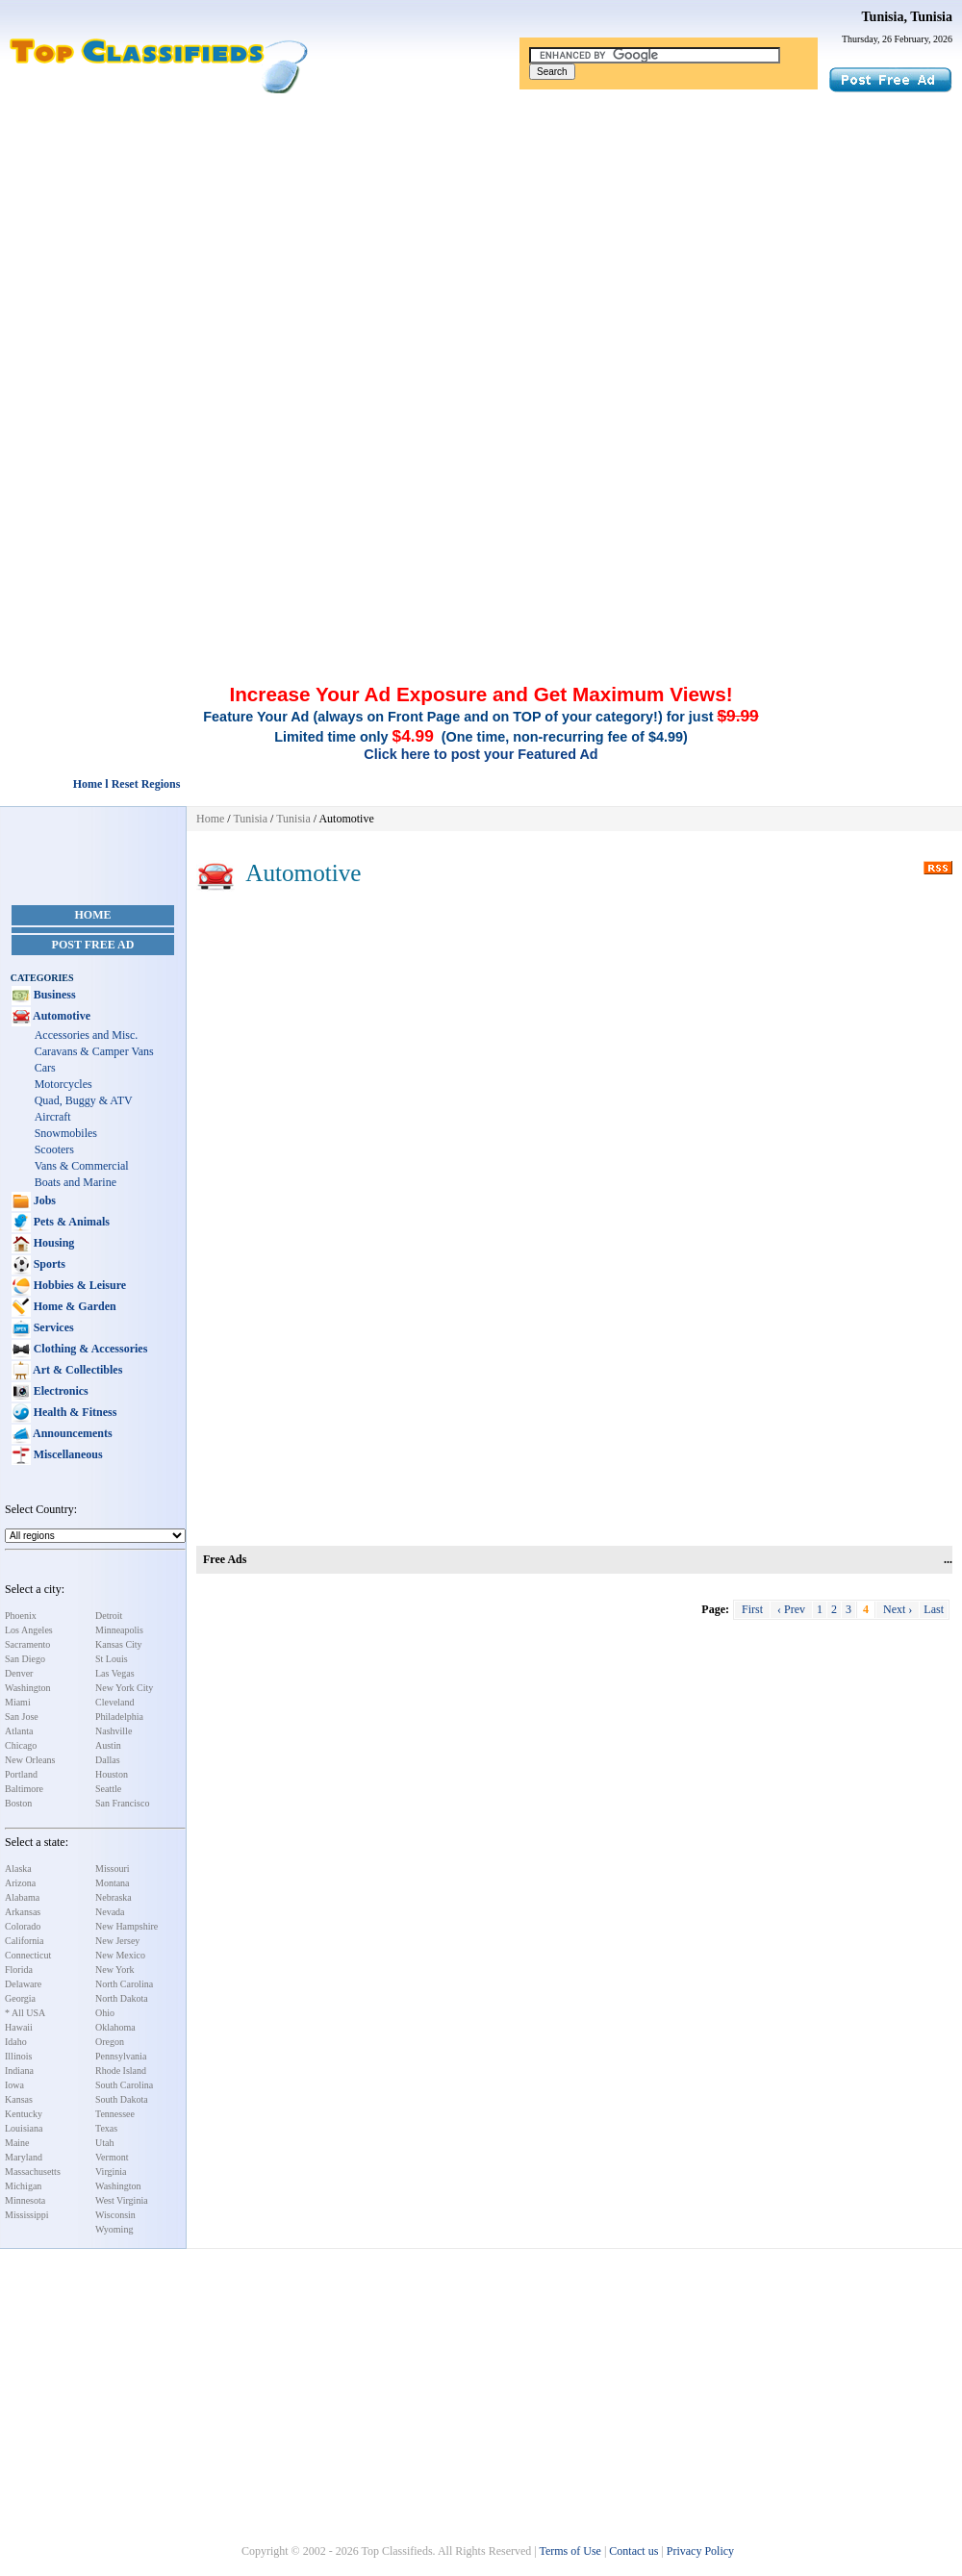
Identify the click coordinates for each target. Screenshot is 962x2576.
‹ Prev (791, 1609)
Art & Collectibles (77, 1369)
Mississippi (27, 2215)
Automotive (60, 1016)
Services (52, 1327)
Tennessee (115, 2114)
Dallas (107, 1760)
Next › (897, 1609)
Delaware (23, 1984)
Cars (45, 1067)
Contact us (633, 2551)
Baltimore (24, 1788)
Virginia (111, 2171)
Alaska (18, 1868)
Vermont (111, 2157)
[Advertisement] (481, 238)
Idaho (16, 2041)
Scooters (54, 1149)
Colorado (22, 1926)
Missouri (112, 1868)
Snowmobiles (66, 1133)
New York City (124, 1687)
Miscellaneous (67, 1454)
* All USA (25, 2013)
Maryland (23, 2157)
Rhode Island (120, 2070)
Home (93, 915)
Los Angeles (29, 1630)
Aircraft (53, 1117)
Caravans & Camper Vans (94, 1051)
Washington (28, 1687)
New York (115, 1969)
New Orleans (30, 1760)
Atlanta (19, 1731)
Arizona (20, 1883)
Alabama (22, 1897)
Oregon (109, 2041)
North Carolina (124, 1984)
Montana (112, 1883)
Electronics (60, 1391)
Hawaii (19, 2027)
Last (934, 1609)
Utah (104, 2142)
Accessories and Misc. (87, 1035)
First (752, 1609)
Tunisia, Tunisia (907, 17)
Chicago (21, 1745)
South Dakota (121, 2099)
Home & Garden (73, 1306)
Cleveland (115, 1702)
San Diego (25, 1659)
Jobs (43, 1200)
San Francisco (122, 1803)
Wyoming (114, 2229)
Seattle (108, 1788)
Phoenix (21, 1615)
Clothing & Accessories (89, 1348)
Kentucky (23, 2114)
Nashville (113, 1731)
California (24, 1940)
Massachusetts (33, 2171)
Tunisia (250, 818)
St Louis (111, 1659)
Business (53, 994)
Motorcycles (63, 1084)
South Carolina (124, 2085)
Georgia (20, 1998)
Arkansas (22, 1912)
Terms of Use (569, 2551)
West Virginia (121, 2200)
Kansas (19, 2099)
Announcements (72, 1433)
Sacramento (27, 1644)
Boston (18, 1803)
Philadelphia (119, 1716)
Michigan (23, 2186)
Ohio (104, 2013)
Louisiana (23, 2128)
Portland (21, 1774)
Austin (108, 1745)
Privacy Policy (700, 2551)
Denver (19, 1673)
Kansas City (118, 1644)
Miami (18, 1702)
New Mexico (120, 1955)
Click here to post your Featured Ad (480, 754)
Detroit (108, 1615)
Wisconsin (115, 2215)
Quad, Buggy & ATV (84, 1100)
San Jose (21, 1716)
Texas (106, 2128)
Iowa (14, 2085)
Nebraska (113, 1897)
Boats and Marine (75, 1182)
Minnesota (25, 2200)
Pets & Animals (70, 1221)
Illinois (18, 2056)
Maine (17, 2142)
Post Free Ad (93, 944)
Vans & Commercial (82, 1166)
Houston (111, 1774)
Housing (53, 1243)
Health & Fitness (74, 1412)
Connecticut (28, 1955)
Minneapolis (119, 1630)
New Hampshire (126, 1926)
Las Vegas (115, 1673)
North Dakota (121, 1998)
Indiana (19, 2070)
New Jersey (117, 1940)
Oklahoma (115, 2027)
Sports (48, 1264)
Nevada (110, 1912)
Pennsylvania (120, 2056)
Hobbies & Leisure (78, 1285)
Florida (19, 1969)
